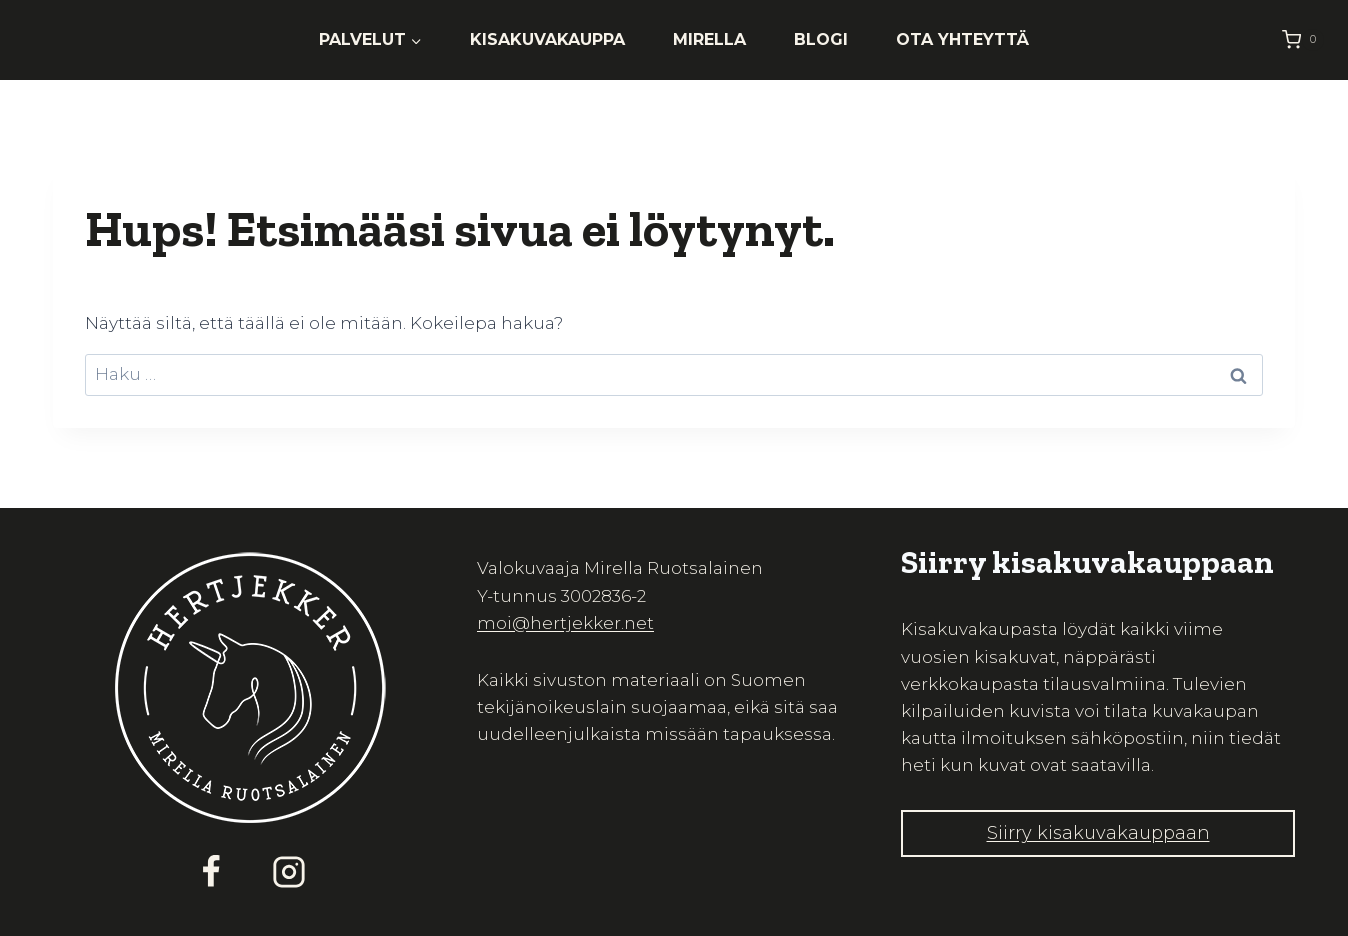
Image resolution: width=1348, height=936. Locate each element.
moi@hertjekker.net (565, 623)
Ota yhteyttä (962, 39)
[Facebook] (211, 872)
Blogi (821, 39)
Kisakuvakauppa (547, 39)
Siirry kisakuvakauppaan (1098, 833)
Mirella (709, 39)
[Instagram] (289, 872)
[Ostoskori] (1303, 39)
